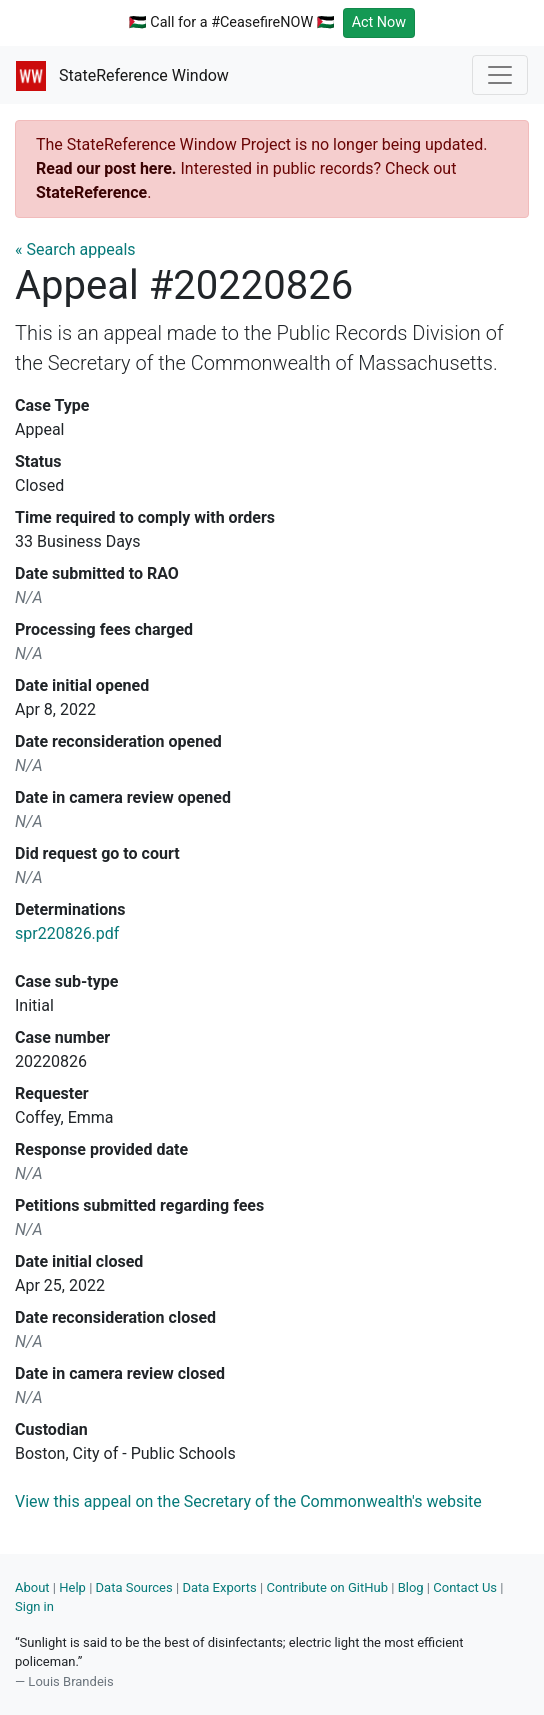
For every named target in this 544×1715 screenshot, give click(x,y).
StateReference (91, 192)
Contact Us (465, 1587)
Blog (411, 1587)
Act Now (379, 22)
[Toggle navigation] (500, 75)
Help (72, 1587)
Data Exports (219, 1587)
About (32, 1587)
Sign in (34, 1606)
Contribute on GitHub (327, 1587)
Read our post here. (106, 168)
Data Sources (134, 1587)
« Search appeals (75, 249)
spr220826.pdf (67, 933)
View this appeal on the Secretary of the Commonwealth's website (248, 1501)
